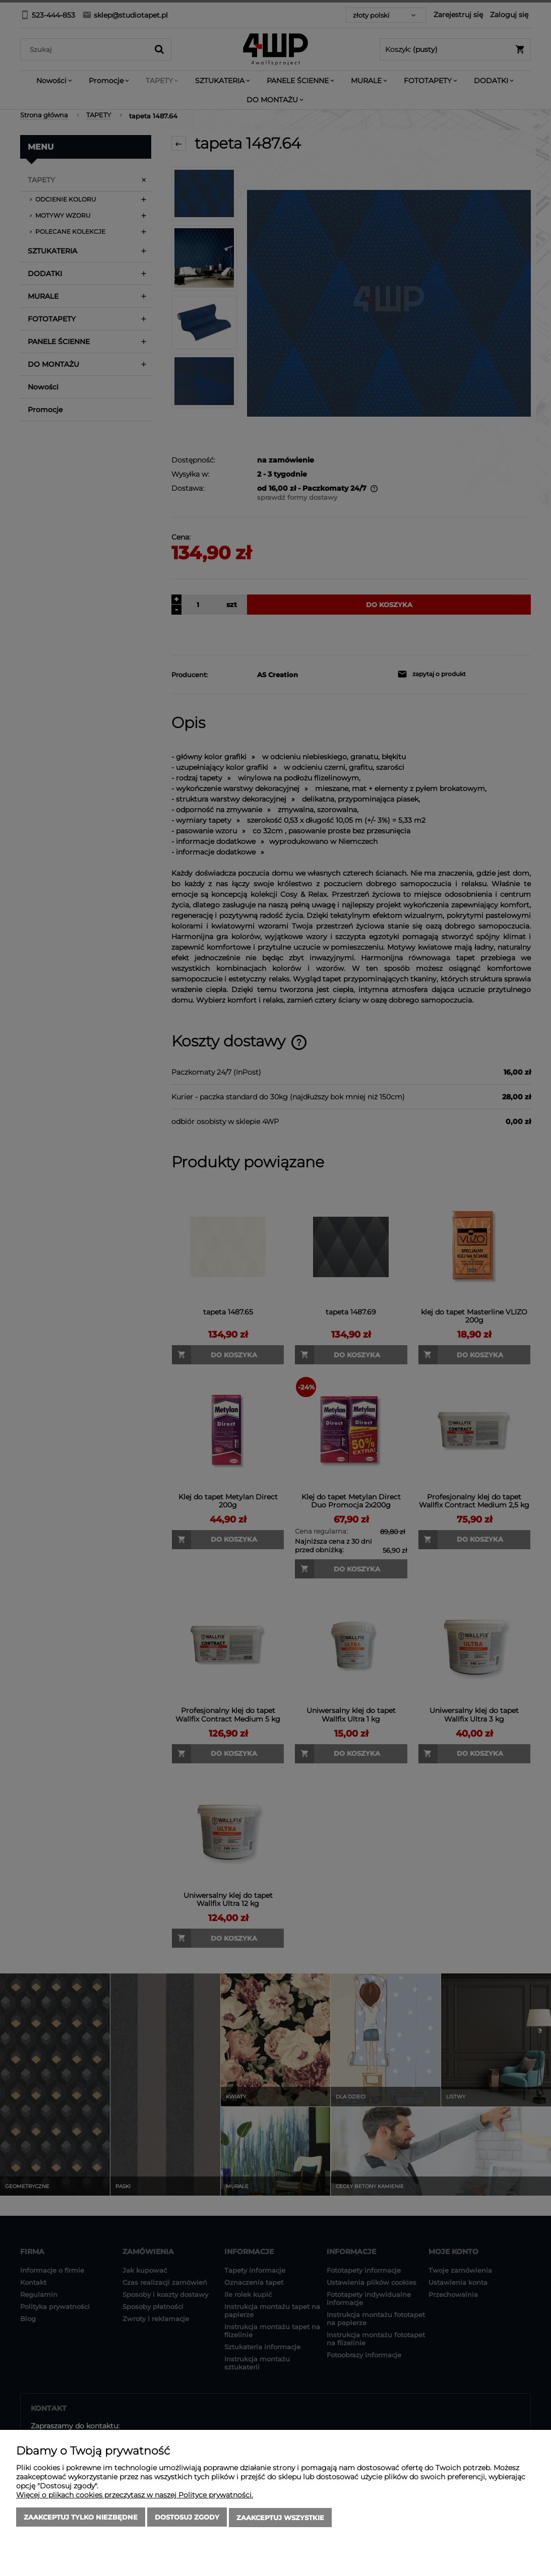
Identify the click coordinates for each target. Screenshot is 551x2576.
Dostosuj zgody (187, 2518)
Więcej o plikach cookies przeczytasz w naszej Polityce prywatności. (134, 2495)
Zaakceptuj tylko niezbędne (81, 2518)
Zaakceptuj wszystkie (280, 2518)
